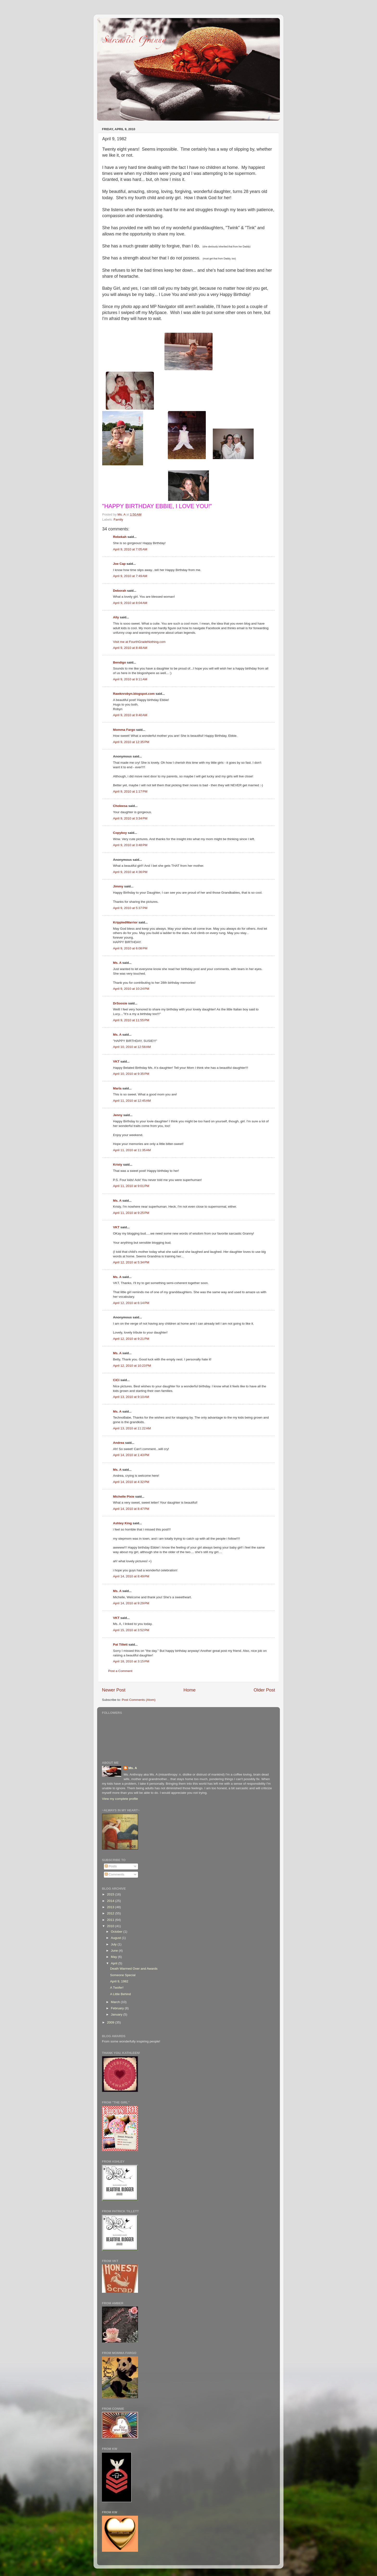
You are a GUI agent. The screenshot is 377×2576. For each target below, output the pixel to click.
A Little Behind (120, 1994)
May (114, 1957)
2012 (111, 1913)
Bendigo (119, 662)
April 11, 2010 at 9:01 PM (131, 1186)
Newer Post (114, 1689)
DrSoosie (120, 1003)
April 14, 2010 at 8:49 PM (131, 1576)
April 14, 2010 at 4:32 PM (131, 1482)
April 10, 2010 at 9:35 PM (131, 1074)
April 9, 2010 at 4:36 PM (130, 872)
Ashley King (122, 1523)
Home (189, 1689)
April (114, 1963)
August (116, 1938)
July (114, 1944)
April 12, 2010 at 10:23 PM (132, 1365)
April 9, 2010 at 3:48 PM (130, 845)
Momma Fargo (124, 730)
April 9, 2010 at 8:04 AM (130, 603)
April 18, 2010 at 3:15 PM (131, 1661)
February (118, 2008)
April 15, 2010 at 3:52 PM (131, 1630)
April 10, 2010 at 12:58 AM (132, 1047)
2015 (111, 1894)
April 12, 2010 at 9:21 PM (131, 1338)
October (117, 1931)
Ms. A (117, 963)
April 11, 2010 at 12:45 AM (132, 1100)
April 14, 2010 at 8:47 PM (131, 1509)
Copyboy (120, 833)
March (116, 2002)
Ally (116, 617)
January (117, 2014)
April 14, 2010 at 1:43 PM (131, 1455)
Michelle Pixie (123, 1496)
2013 (111, 1907)
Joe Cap (119, 564)
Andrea (118, 1443)
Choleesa (120, 806)
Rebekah (119, 537)
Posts (111, 1866)
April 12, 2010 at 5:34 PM (131, 1262)
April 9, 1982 (119, 1981)
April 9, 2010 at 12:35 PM (131, 742)
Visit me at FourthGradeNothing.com (139, 642)
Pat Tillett (120, 1644)
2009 (111, 2022)
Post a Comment (120, 1671)
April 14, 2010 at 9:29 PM (131, 1603)
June (115, 1950)
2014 (111, 1901)
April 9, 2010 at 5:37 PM (130, 908)
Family (118, 519)
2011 (111, 1920)
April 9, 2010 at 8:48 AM (130, 648)
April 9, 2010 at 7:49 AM (130, 576)
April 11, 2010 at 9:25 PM (131, 1213)
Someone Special (123, 1975)
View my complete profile (120, 1799)
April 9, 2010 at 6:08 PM (130, 948)
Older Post (264, 1689)
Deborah (119, 590)
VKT (116, 1061)
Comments (114, 1874)
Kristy (117, 1164)
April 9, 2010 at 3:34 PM (130, 818)
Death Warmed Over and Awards (133, 1968)
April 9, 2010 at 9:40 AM (130, 715)
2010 (111, 1926)
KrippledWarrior (125, 922)
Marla (117, 1088)
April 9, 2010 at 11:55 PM (131, 1020)
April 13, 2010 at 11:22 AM (132, 1428)
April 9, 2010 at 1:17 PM (130, 791)
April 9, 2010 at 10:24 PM (131, 988)
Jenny (117, 1115)
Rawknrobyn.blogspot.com (134, 693)
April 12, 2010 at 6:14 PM (131, 1303)
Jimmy (118, 886)
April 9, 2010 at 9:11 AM (130, 679)
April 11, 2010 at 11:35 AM (132, 1150)
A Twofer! (117, 1987)
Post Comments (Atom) (139, 1700)
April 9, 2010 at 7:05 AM (130, 549)
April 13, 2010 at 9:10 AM (131, 1397)
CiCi (116, 1380)
